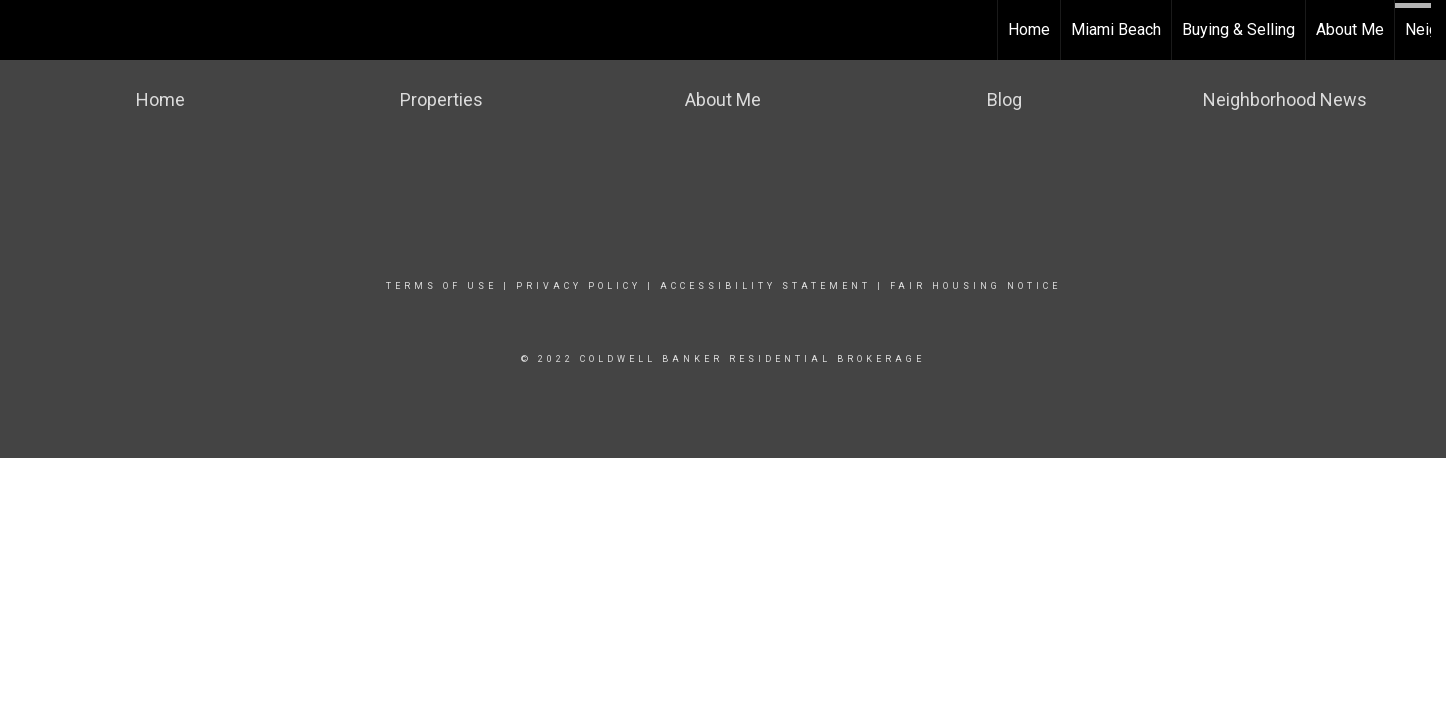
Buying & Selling (1238, 29)
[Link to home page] (25, 30)
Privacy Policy (578, 286)
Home (1029, 29)
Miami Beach (1116, 29)
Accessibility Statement (765, 286)
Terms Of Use (441, 286)
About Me (1350, 29)
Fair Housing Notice (975, 286)
